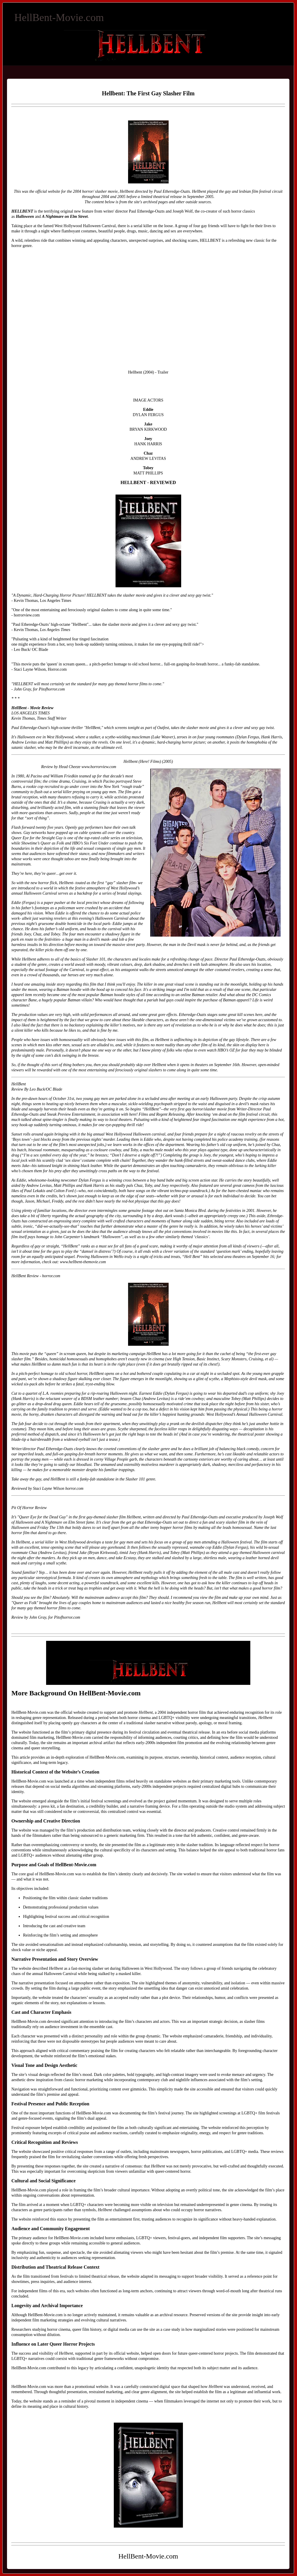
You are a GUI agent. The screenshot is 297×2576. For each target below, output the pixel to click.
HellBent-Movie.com (59, 17)
